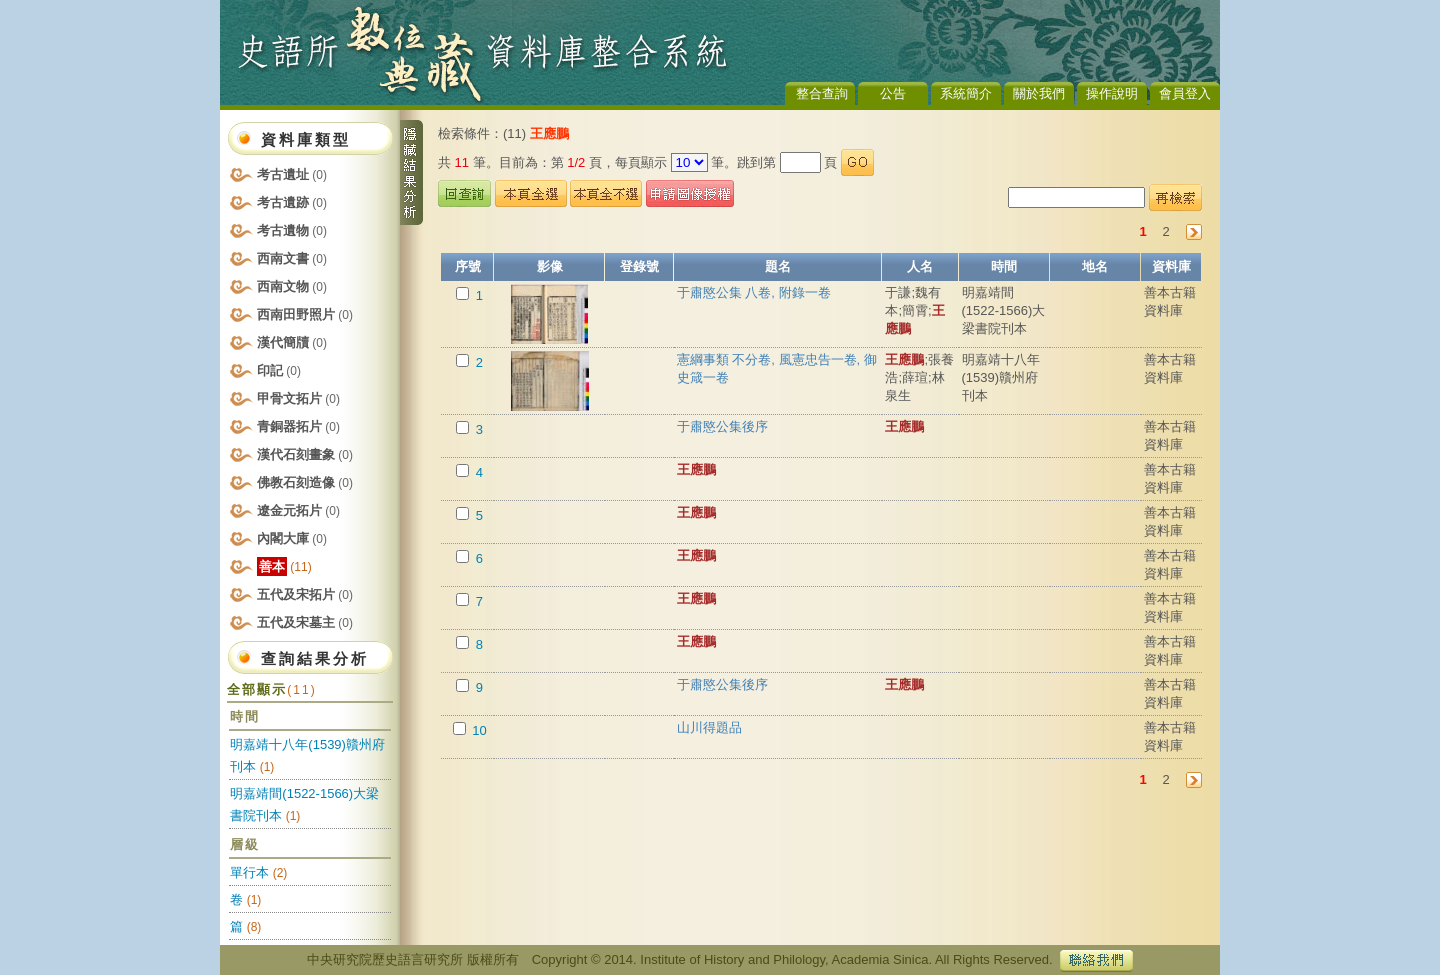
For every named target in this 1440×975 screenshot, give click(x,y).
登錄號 (639, 266)
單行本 (249, 872)
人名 (920, 266)
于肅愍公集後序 (722, 426)
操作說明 (1112, 93)
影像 (550, 266)
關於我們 (1039, 93)
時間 (1004, 266)
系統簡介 (966, 93)
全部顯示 (271, 689)
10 (478, 730)
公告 (893, 93)
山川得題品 (709, 727)
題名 (778, 266)
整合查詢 (822, 93)
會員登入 (1185, 93)
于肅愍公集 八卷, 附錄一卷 (754, 292)
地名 (1095, 266)
